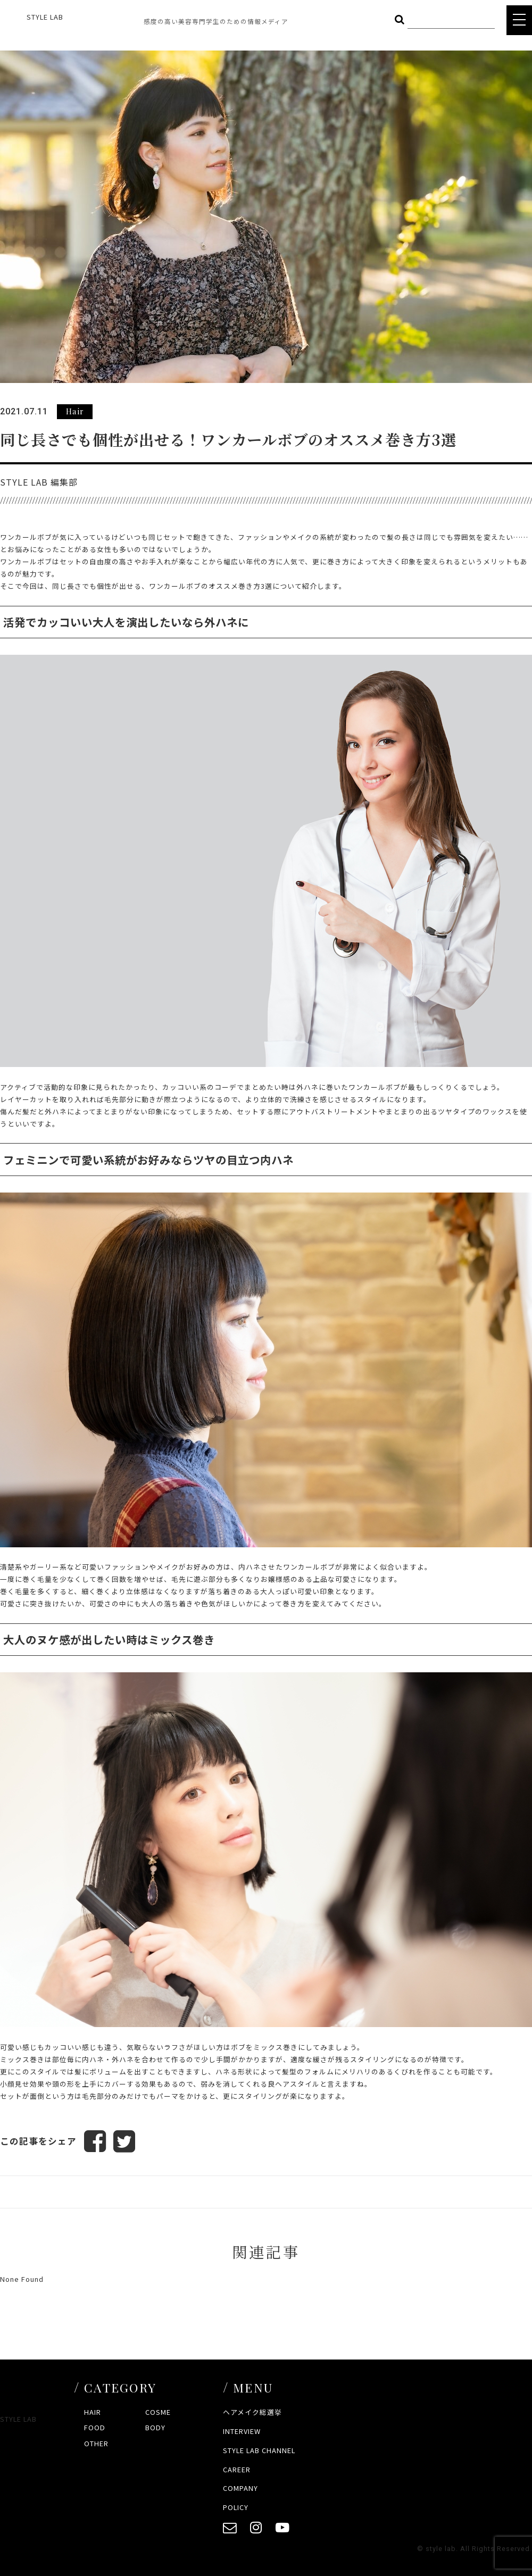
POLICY (235, 2508)
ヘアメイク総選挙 (252, 2412)
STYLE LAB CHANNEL (259, 2450)
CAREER (237, 2469)
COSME (158, 2412)
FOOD (94, 2428)
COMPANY (240, 2488)
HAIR (92, 2412)
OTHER (96, 2443)
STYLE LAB (45, 17)
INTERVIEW (242, 2431)
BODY (155, 2428)
